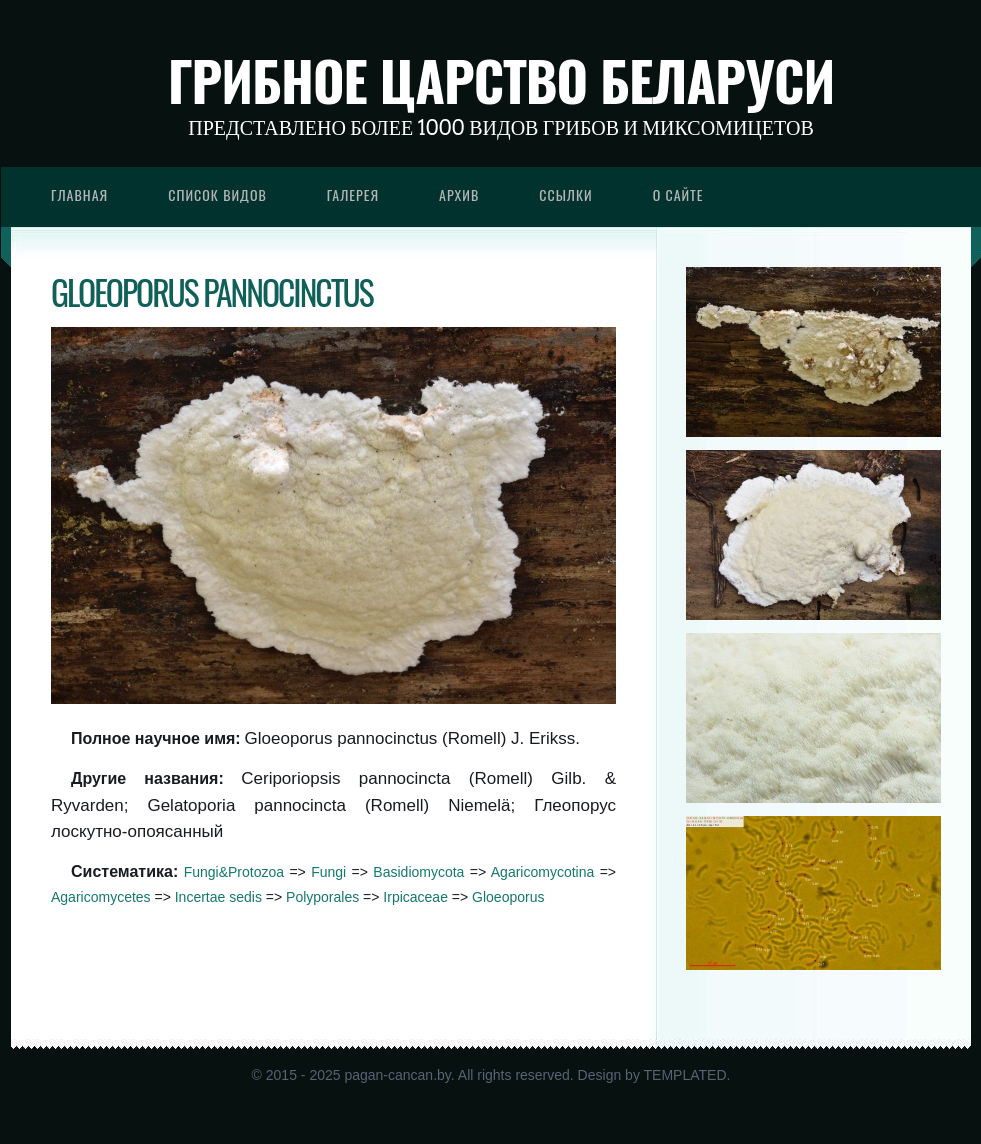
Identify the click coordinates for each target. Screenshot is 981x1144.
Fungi (328, 872)
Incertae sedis (218, 897)
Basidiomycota (418, 872)
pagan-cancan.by (397, 1075)
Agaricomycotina (543, 872)
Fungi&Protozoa (234, 872)
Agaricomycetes (101, 897)
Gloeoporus (508, 897)
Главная (79, 194)
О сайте (678, 194)
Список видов (217, 194)
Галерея (353, 194)
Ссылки (566, 194)
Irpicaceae (415, 897)
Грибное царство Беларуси (501, 80)
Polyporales (322, 897)
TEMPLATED (685, 1075)
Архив (459, 194)
